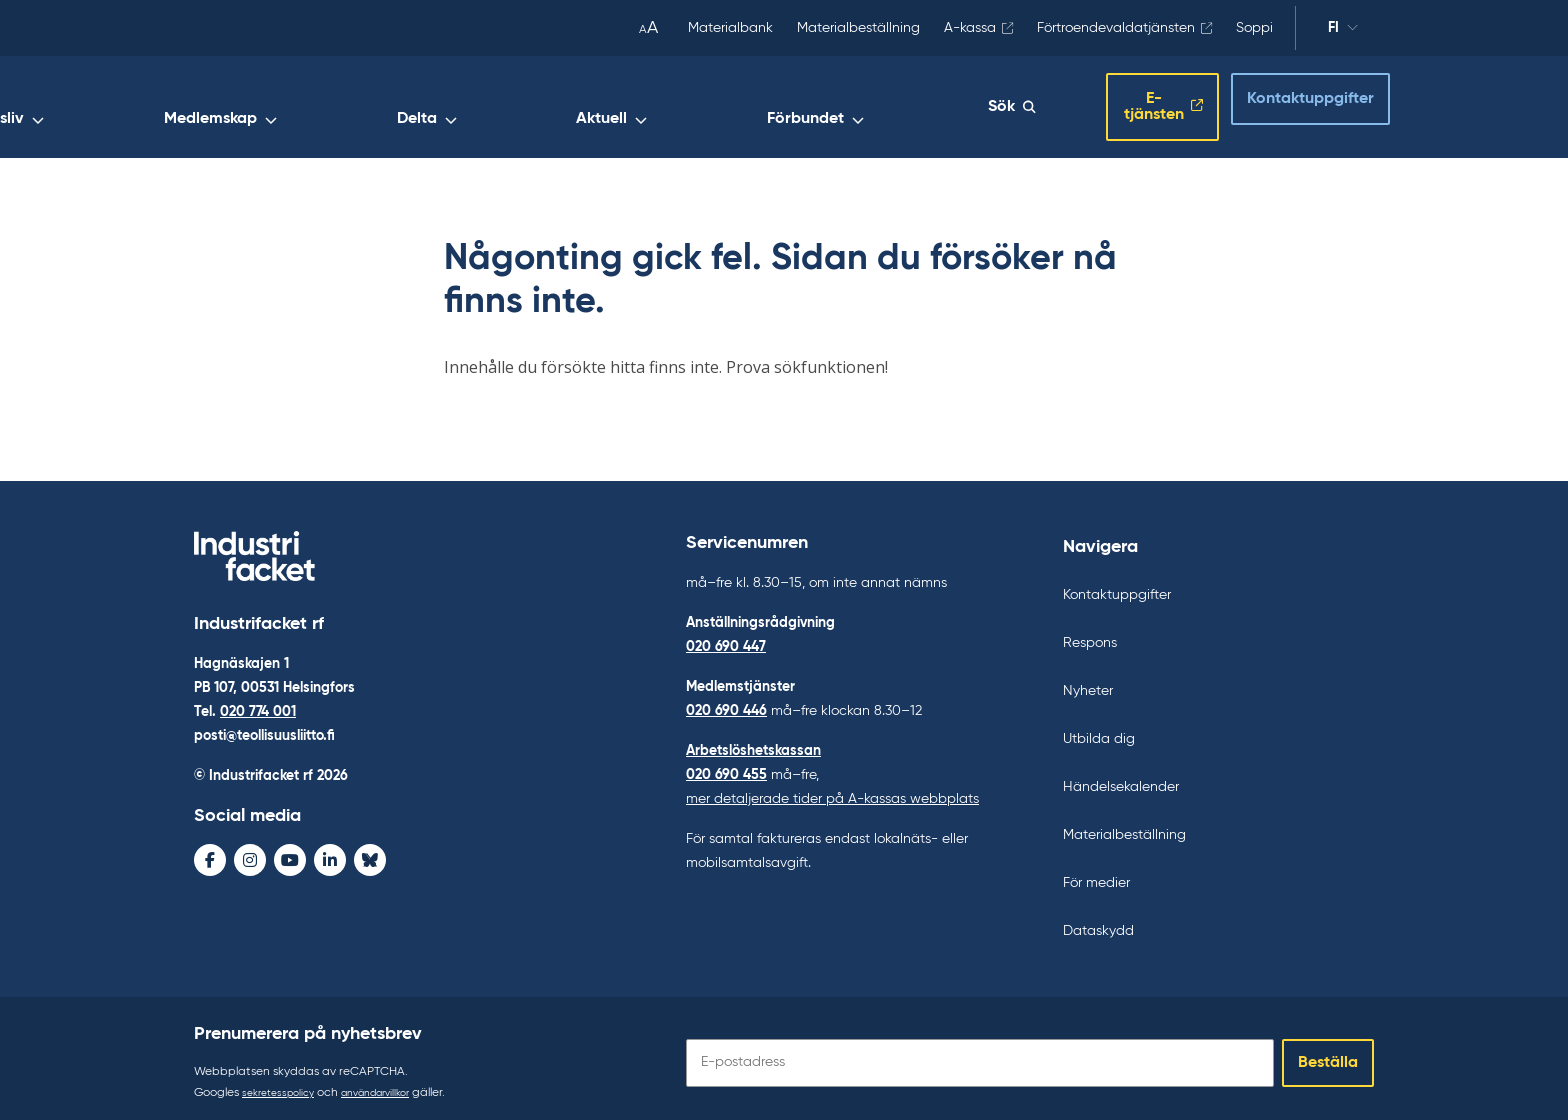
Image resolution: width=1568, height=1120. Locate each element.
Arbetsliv (479, 107)
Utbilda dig (1099, 730)
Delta (713, 107)
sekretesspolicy (283, 1084)
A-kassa (970, 28)
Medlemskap (602, 107)
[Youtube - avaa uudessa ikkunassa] (290, 855)
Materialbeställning (858, 28)
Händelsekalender (1121, 778)
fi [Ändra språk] (1333, 28)
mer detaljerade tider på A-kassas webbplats (832, 790)
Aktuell (802, 107)
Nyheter (1088, 682)
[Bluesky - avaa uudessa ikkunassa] (370, 855)
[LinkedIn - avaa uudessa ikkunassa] (330, 855)
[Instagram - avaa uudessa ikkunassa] (250, 855)
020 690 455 (726, 766)
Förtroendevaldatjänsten (1116, 28)
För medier (1096, 874)
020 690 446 (726, 702)
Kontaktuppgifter (1292, 101)
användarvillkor (394, 1084)
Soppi (1254, 28)
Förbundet (910, 107)
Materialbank (730, 28)
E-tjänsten (1123, 103)
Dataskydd (1098, 922)
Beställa (1328, 1054)
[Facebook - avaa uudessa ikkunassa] (210, 855)
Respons (1090, 634)
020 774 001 (258, 707)
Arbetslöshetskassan (753, 742)
